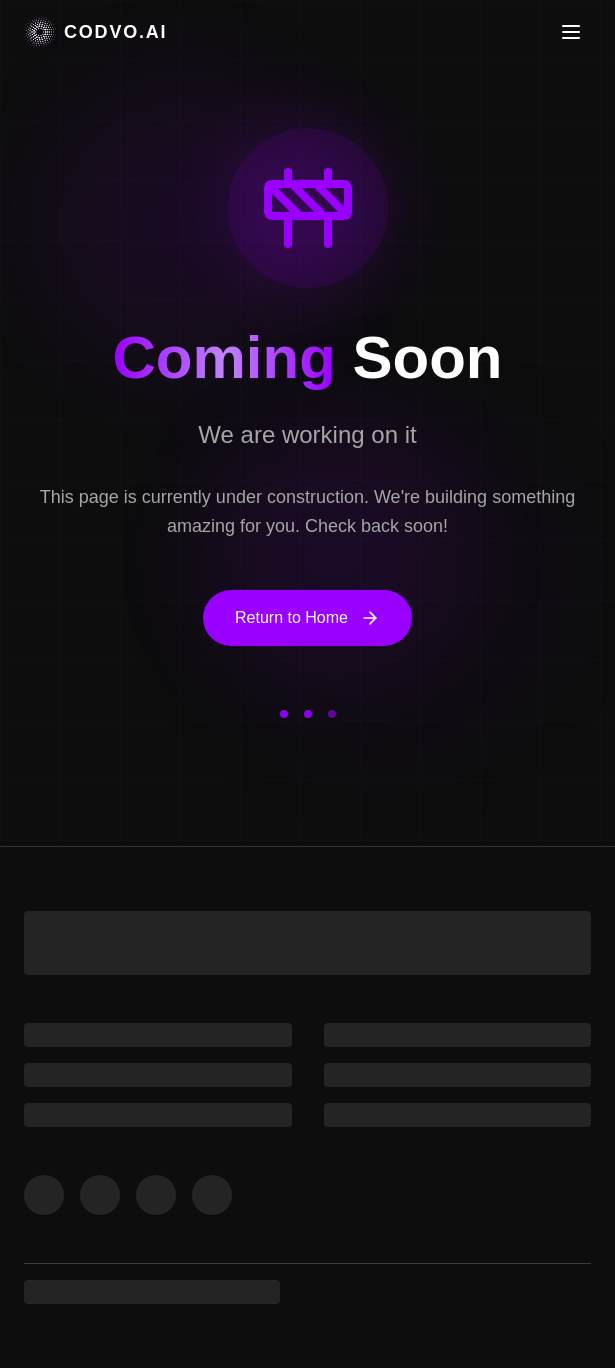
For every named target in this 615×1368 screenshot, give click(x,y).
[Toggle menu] (571, 32)
